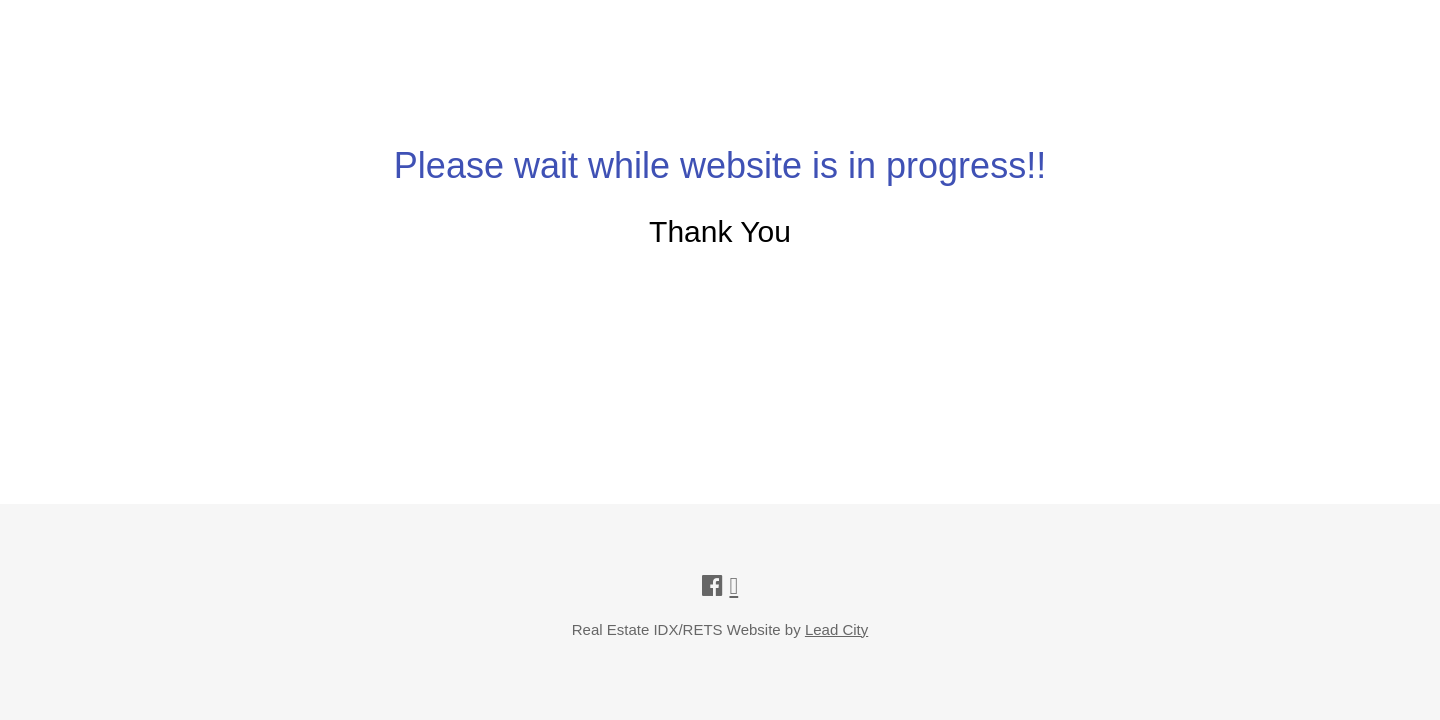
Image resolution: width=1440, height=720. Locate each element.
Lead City (836, 629)
